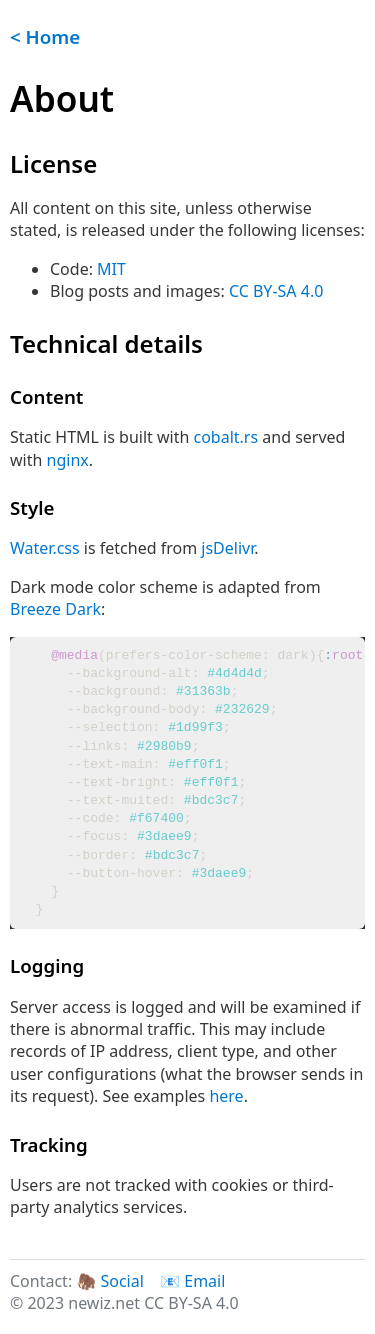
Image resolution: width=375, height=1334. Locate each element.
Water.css (45, 548)
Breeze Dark (55, 609)
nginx (68, 460)
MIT (111, 269)
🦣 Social (109, 1281)
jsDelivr (227, 548)
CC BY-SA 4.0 (276, 291)
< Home (45, 36)
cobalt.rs (226, 437)
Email (204, 1281)
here (226, 1096)
